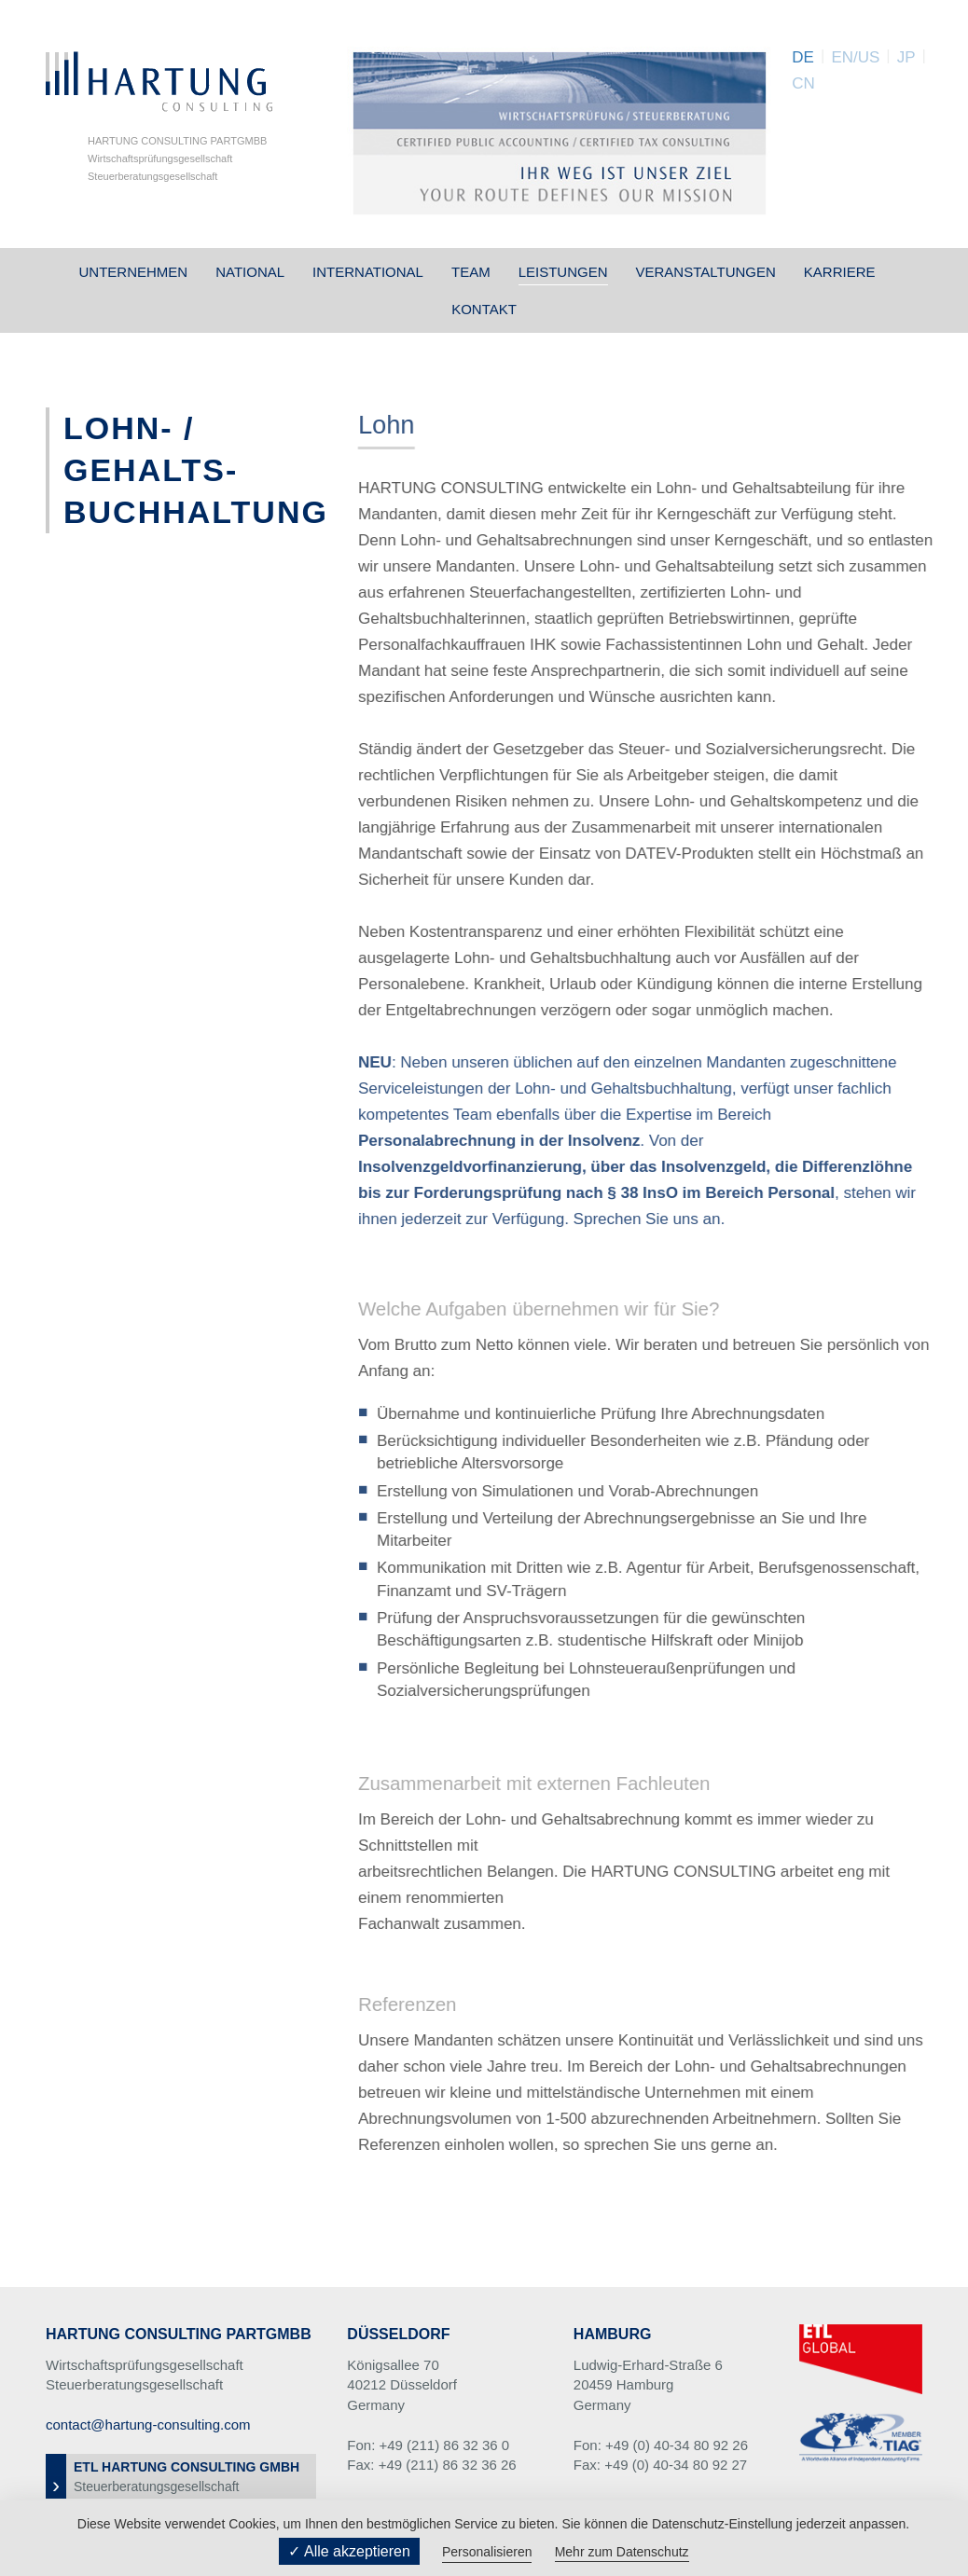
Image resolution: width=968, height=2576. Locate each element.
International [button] (367, 272)
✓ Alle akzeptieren (348, 2551)
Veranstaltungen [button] (706, 272)
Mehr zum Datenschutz (622, 2551)
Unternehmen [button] (132, 272)
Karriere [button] (840, 272)
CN (803, 83)
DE (803, 57)
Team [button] (471, 272)
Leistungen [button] (563, 272)
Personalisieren (487, 2551)
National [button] (249, 272)
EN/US (855, 57)
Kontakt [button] (484, 309)
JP (906, 57)
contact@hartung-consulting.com (148, 2424)
